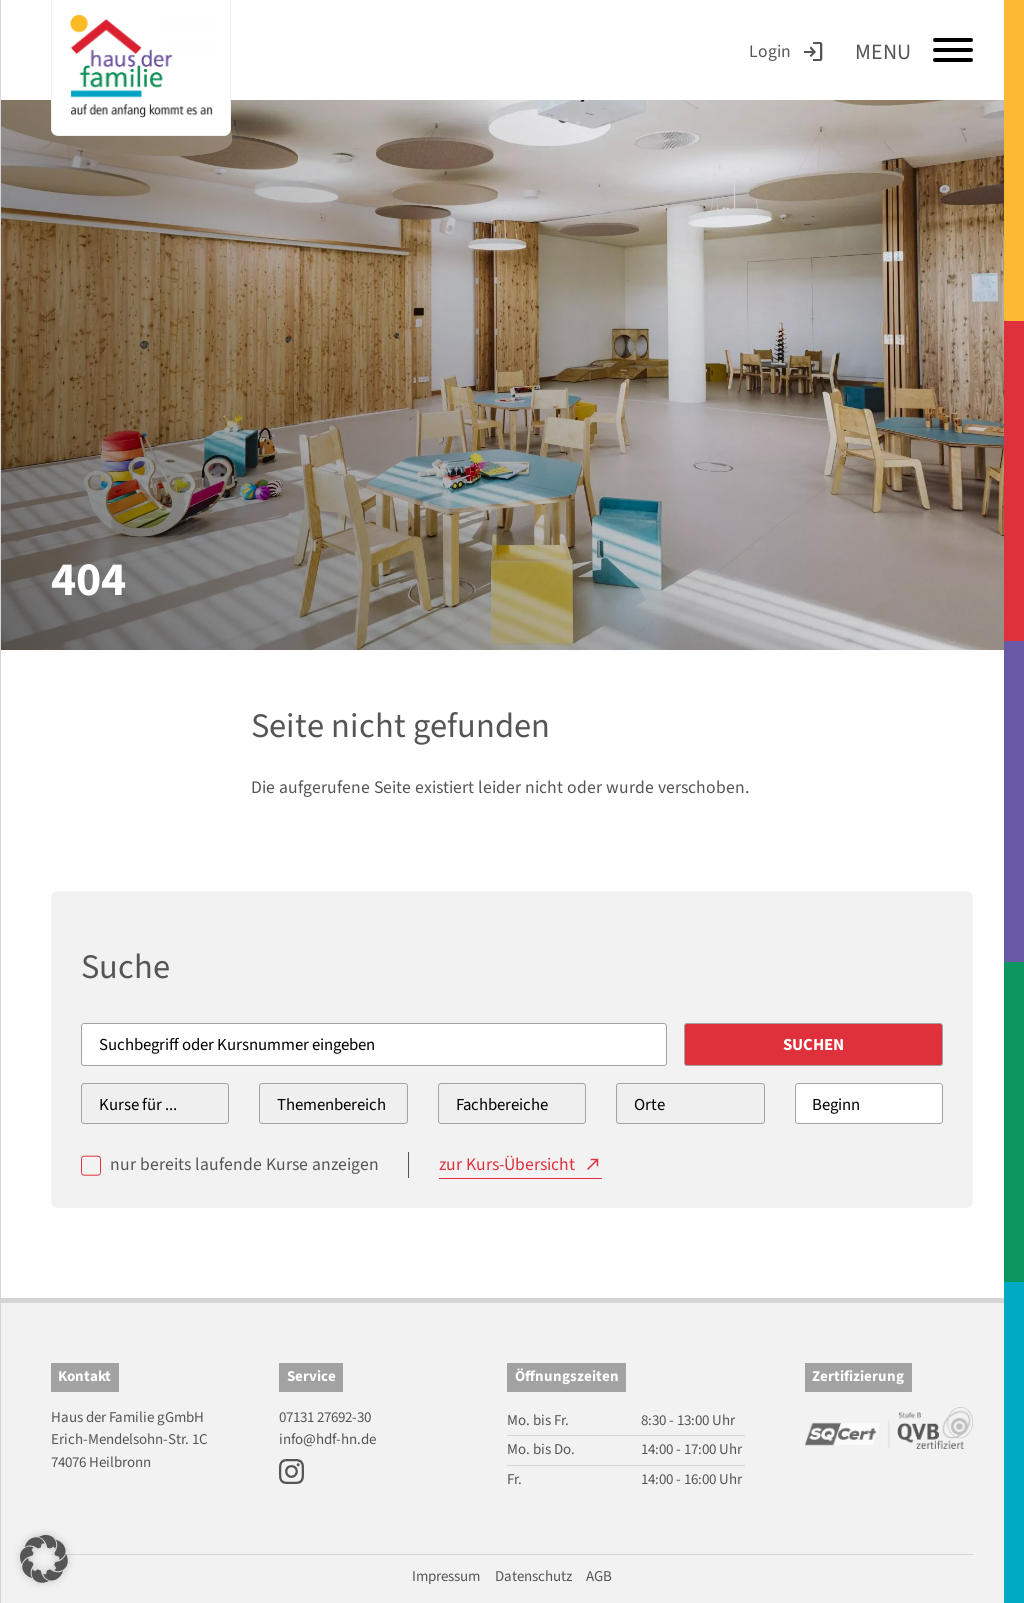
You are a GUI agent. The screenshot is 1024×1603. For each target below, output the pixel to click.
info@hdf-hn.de (327, 1439)
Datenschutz (533, 1576)
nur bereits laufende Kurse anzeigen (244, 1164)
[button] (44, 1559)
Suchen (813, 1045)
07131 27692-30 (325, 1417)
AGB (599, 1576)
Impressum (446, 1576)
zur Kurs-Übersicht (507, 1164)
